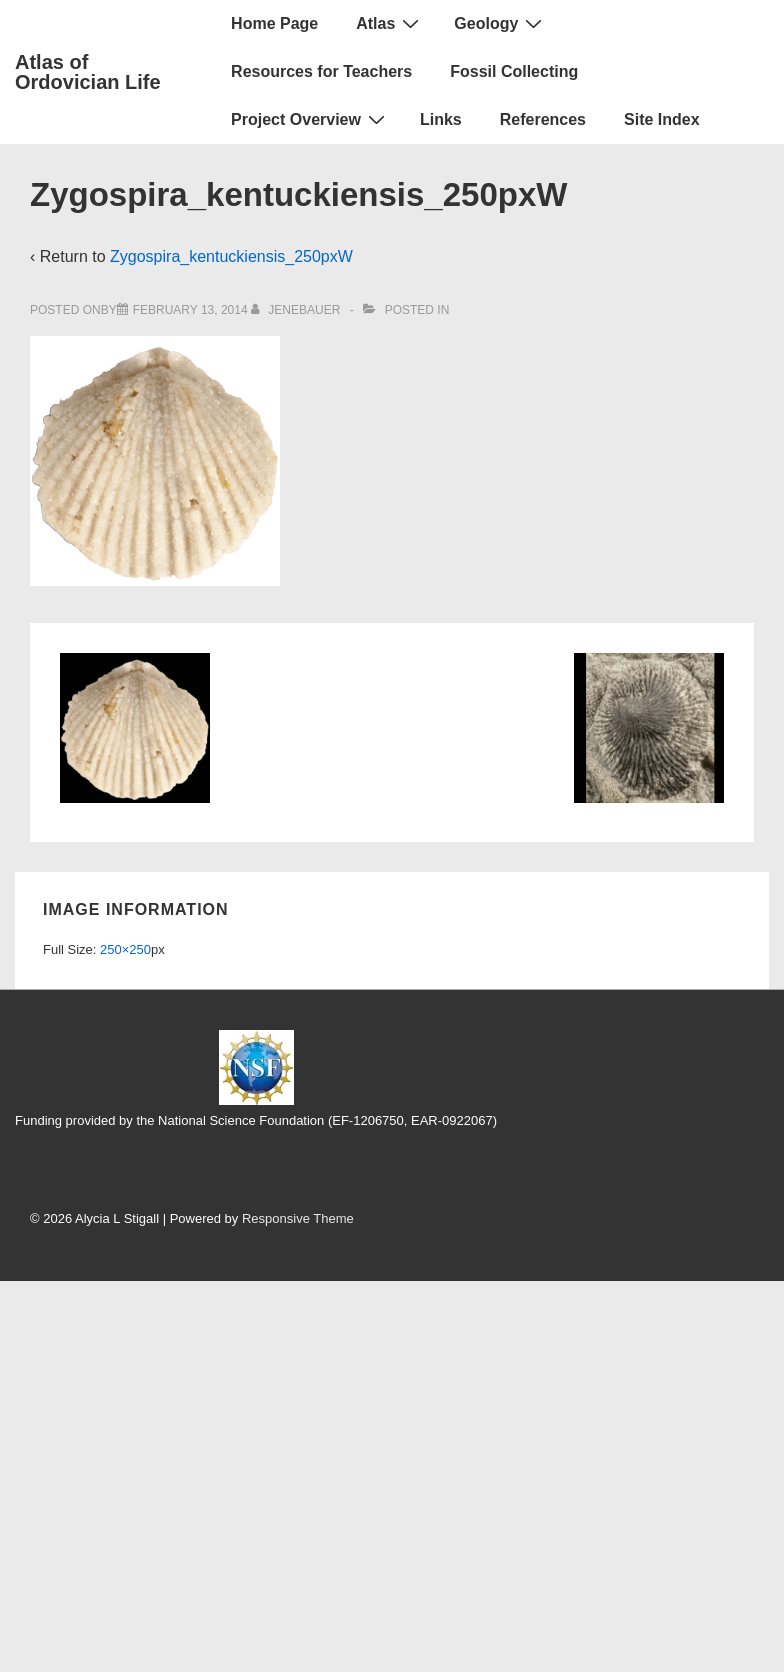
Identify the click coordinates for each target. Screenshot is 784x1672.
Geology (500, 23)
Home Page (274, 23)
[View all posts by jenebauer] (297, 310)
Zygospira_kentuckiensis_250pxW (231, 256)
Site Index (662, 119)
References (543, 119)
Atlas (390, 23)
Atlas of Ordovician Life (88, 72)
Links (441, 119)
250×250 (125, 949)
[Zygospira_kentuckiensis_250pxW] (190, 310)
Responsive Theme (298, 1218)
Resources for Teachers (321, 71)
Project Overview (310, 119)
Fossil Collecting (514, 71)
